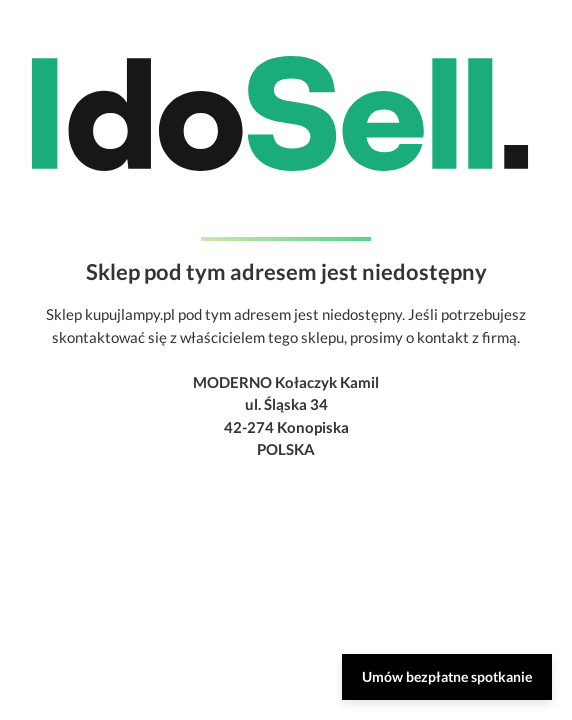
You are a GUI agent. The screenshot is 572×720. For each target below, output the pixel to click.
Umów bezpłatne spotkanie (447, 676)
